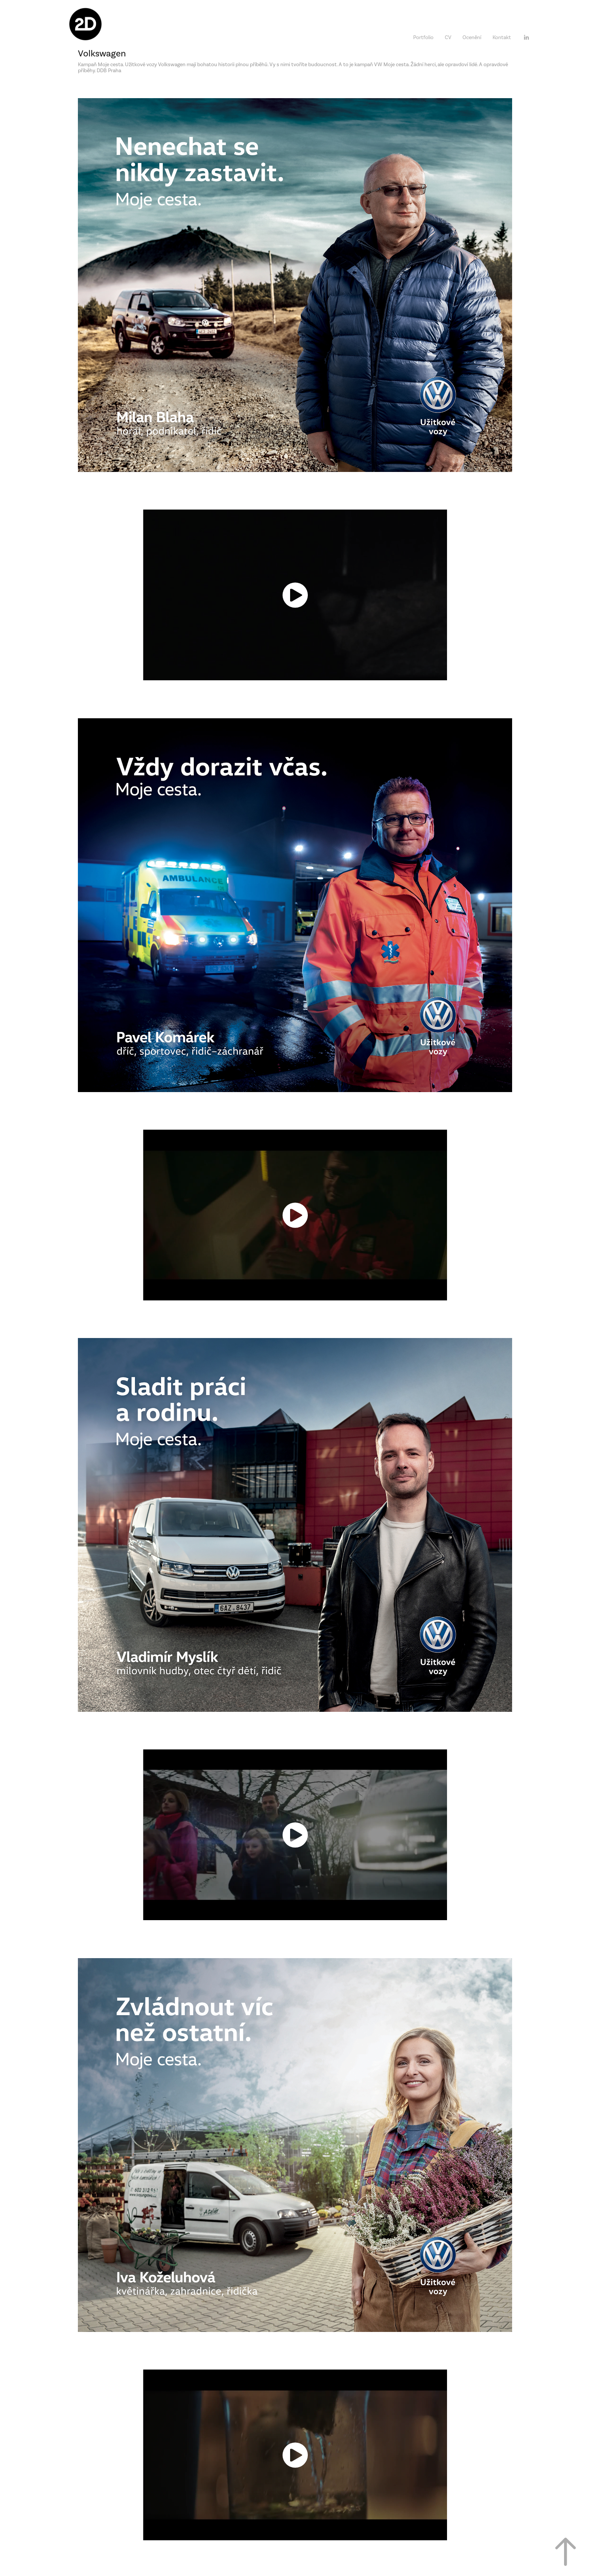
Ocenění (471, 37)
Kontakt (502, 37)
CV (448, 37)
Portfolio (423, 37)
